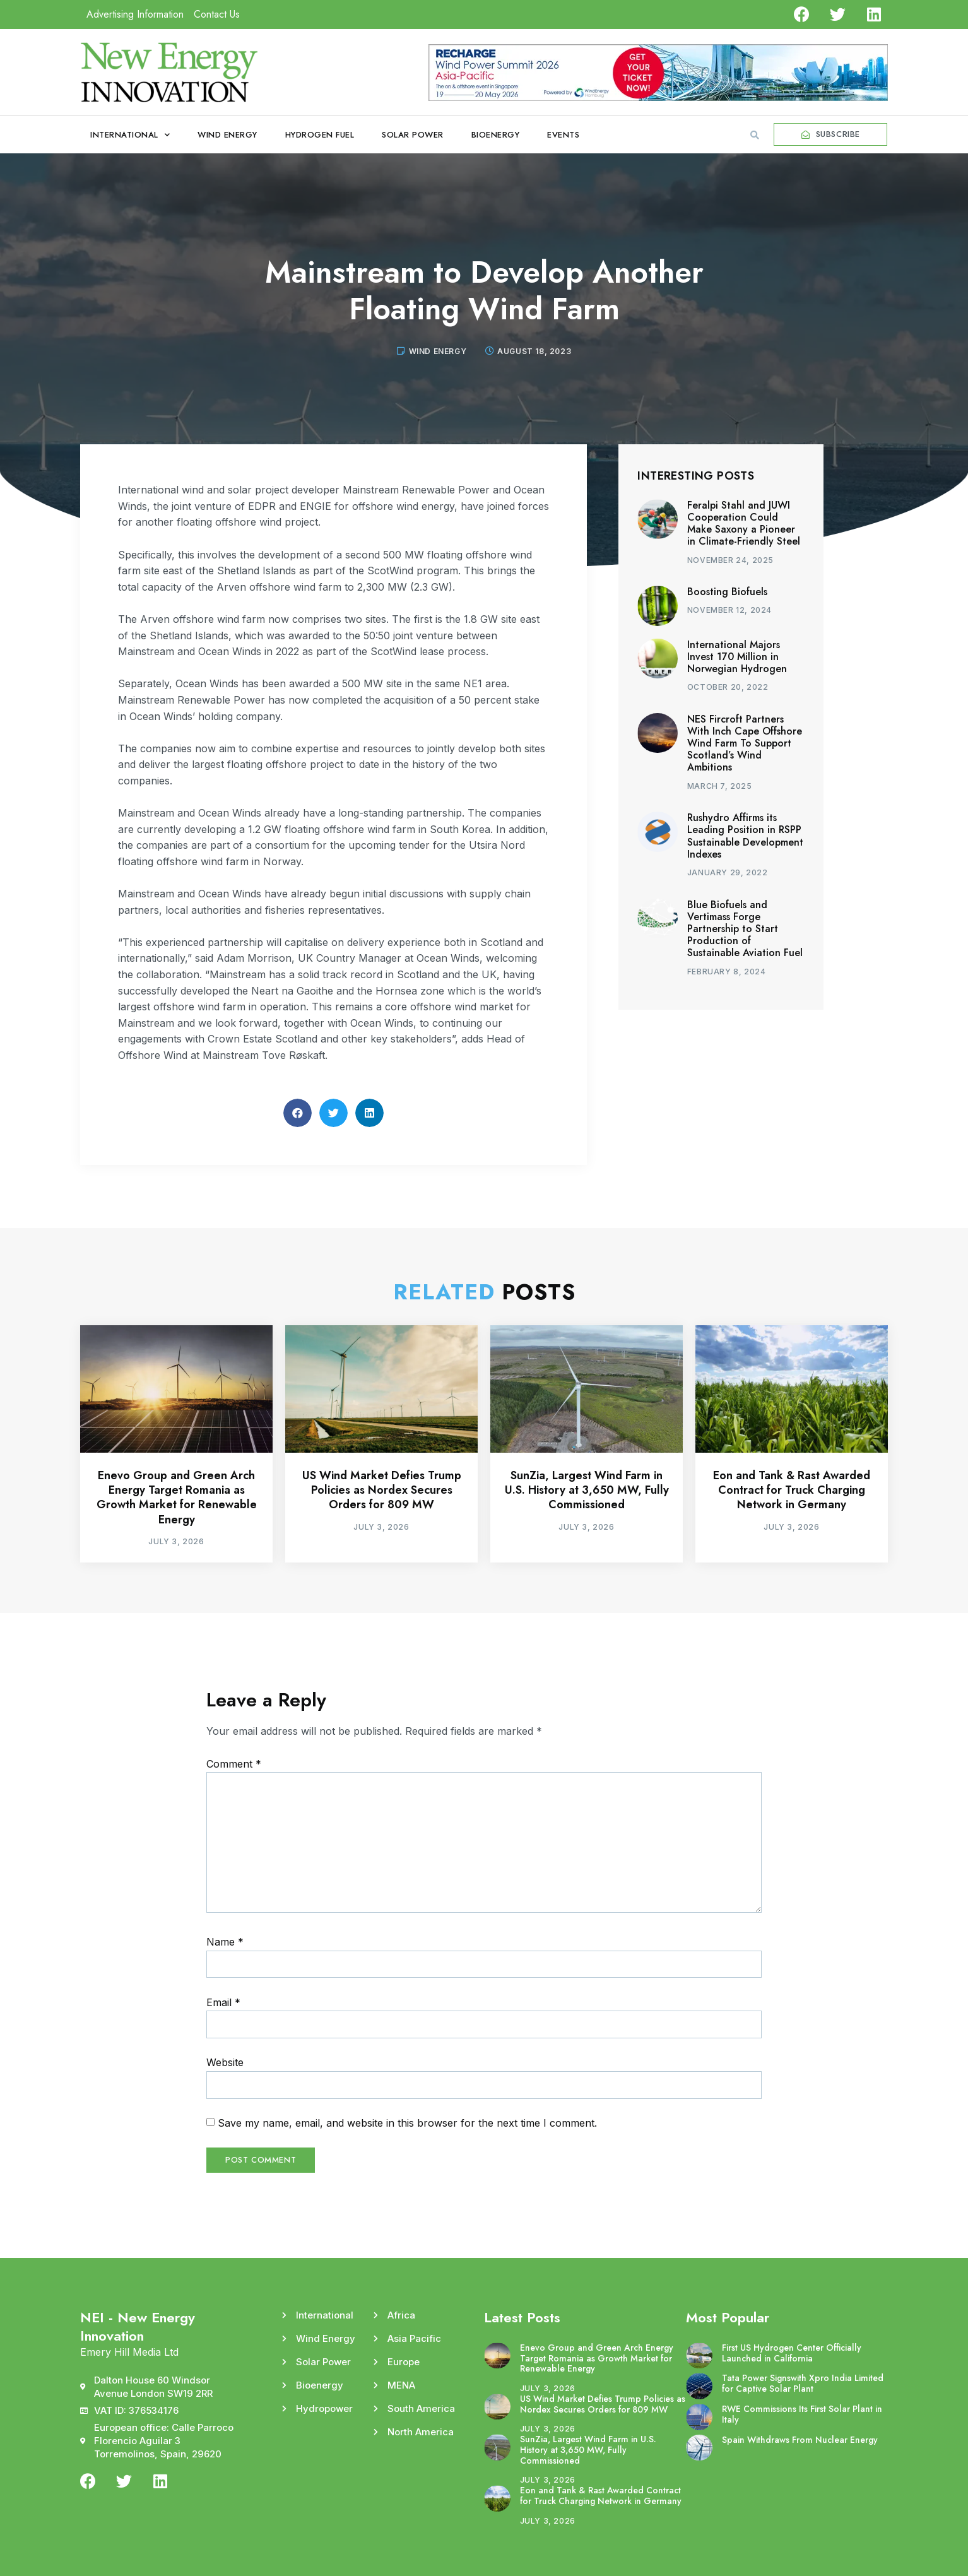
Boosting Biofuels (727, 591)
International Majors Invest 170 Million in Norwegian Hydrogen (737, 656)
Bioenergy (495, 135)
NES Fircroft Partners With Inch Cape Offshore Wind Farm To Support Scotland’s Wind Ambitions (744, 743)
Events (563, 135)
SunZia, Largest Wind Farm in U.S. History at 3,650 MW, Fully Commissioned (587, 1490)
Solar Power (413, 135)
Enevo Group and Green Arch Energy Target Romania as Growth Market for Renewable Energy (177, 1497)
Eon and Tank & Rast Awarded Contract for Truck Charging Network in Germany (791, 1490)
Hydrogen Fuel (320, 135)
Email (223, 2002)
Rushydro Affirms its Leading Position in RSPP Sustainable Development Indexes (745, 835)
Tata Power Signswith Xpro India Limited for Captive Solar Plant (802, 2383)
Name (225, 1941)
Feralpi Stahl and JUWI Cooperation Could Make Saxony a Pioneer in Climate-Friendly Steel (743, 523)
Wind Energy (227, 135)
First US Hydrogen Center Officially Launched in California (791, 2353)
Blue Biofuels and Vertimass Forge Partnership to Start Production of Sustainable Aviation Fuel (745, 928)
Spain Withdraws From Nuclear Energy (800, 2439)
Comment (233, 1764)
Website (225, 2062)
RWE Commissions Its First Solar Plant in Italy (802, 2414)
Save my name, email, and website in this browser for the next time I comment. (407, 2123)
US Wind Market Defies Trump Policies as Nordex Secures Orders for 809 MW (381, 1490)
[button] (755, 135)
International (130, 135)
